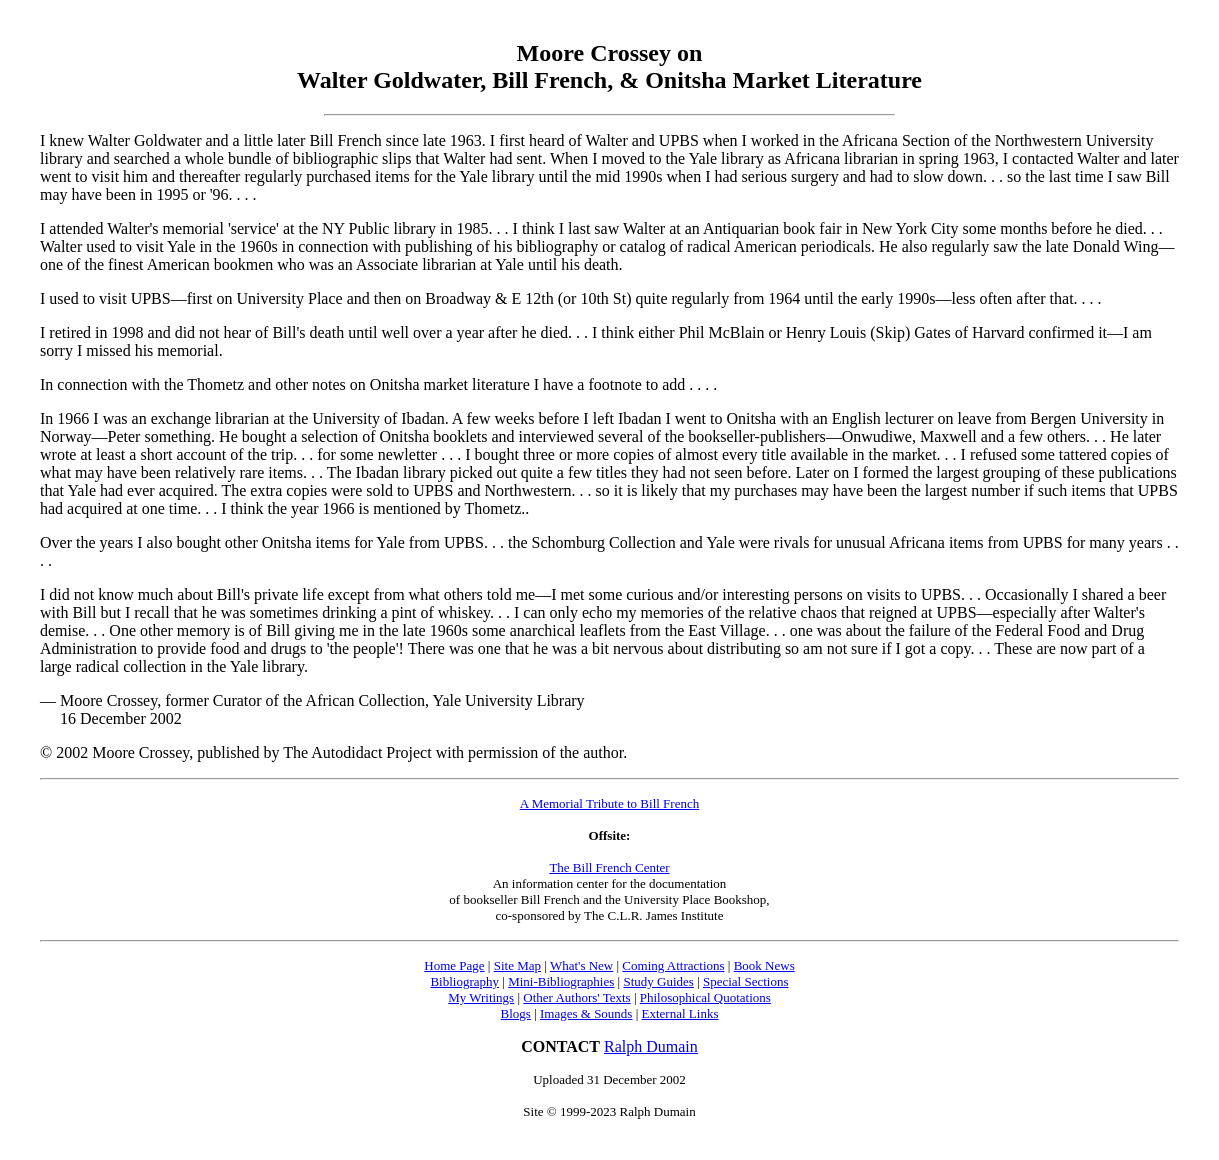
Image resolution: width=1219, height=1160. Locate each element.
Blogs (516, 1013)
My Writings (481, 997)
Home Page (454, 965)
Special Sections (746, 981)
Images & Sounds (586, 1013)
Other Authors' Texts (576, 997)
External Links (680, 1013)
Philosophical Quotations (705, 997)
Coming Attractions (673, 965)
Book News (764, 965)
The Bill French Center (609, 867)
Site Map (517, 965)
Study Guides (658, 981)
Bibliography (464, 981)
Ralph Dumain (651, 1046)
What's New (581, 965)
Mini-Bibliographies (561, 981)
